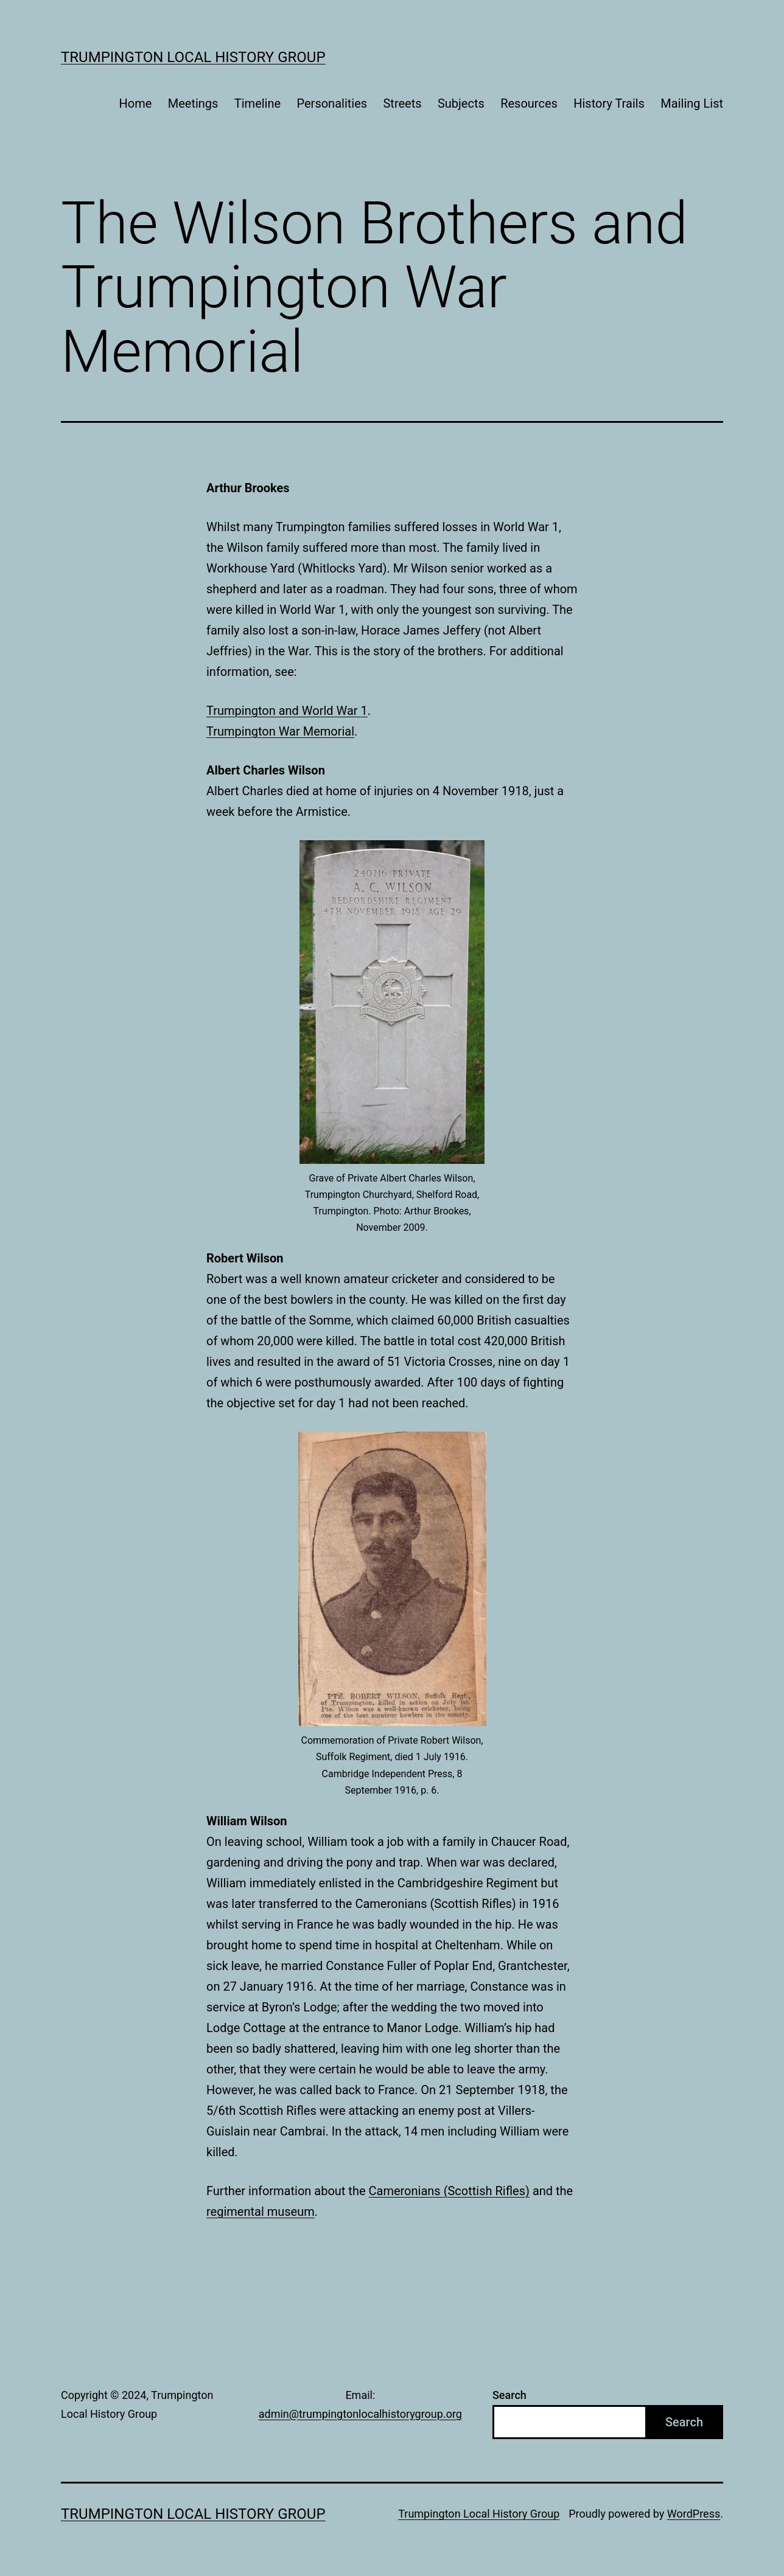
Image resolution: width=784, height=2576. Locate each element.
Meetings (193, 103)
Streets (402, 103)
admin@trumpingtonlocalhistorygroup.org (360, 2413)
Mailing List (691, 103)
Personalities (332, 103)
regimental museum (260, 2211)
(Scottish (469, 2191)
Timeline (257, 103)
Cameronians (405, 2191)
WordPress (693, 2513)
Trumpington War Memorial (280, 731)
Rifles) (512, 2191)
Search (509, 2395)
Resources (529, 103)
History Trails (609, 103)
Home (135, 103)
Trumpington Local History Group (193, 57)
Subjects (461, 103)
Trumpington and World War (283, 710)
